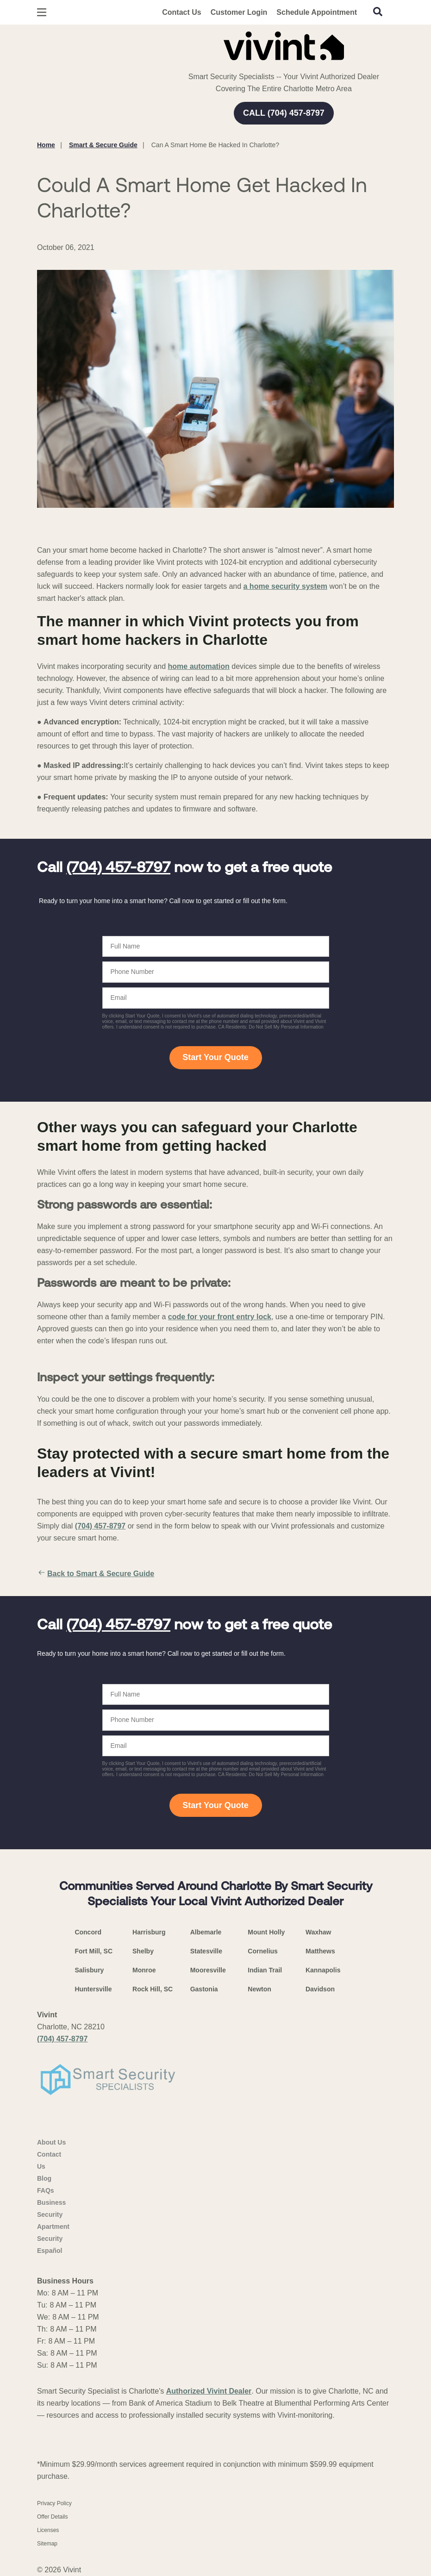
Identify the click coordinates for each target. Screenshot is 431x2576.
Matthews (320, 1951)
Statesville (206, 1951)
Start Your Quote (215, 1057)
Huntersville (93, 1989)
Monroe (144, 1970)
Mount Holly (266, 1932)
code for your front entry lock (219, 1317)
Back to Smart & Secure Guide (95, 1574)
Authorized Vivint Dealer (209, 2391)
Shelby (143, 1951)
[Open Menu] (41, 12)
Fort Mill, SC (93, 1951)
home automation (199, 666)
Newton (259, 1989)
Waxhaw (318, 1932)
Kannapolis (323, 1970)
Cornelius (263, 1951)
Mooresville (208, 1970)
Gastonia (204, 1989)
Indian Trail (265, 1970)
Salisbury (89, 1970)
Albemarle (206, 1932)
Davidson (320, 1989)
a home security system (285, 586)
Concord (88, 1932)
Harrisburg (149, 1932)
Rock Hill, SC (152, 1989)
